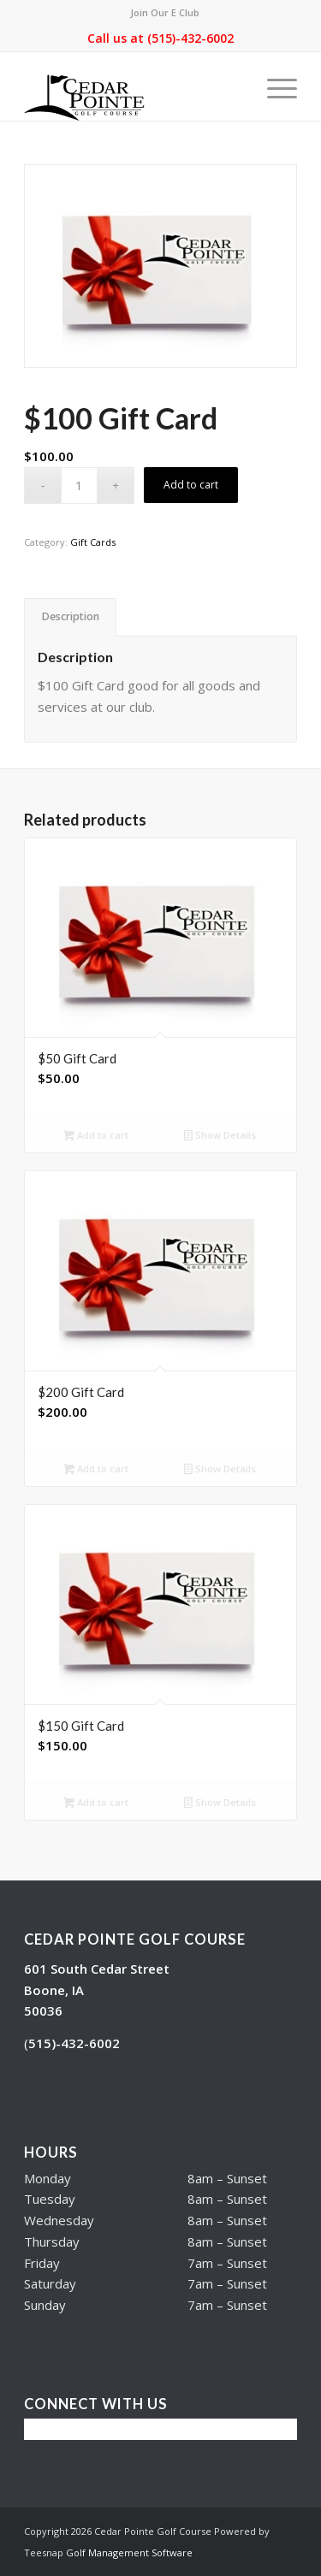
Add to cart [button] (95, 1136)
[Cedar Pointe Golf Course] (133, 86)
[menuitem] (165, 13)
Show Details (220, 1136)
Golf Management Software (129, 2552)
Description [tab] (70, 616)
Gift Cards (93, 542)
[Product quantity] (79, 485)
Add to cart (190, 484)
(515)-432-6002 (190, 38)
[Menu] (273, 86)
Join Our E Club (164, 12)
